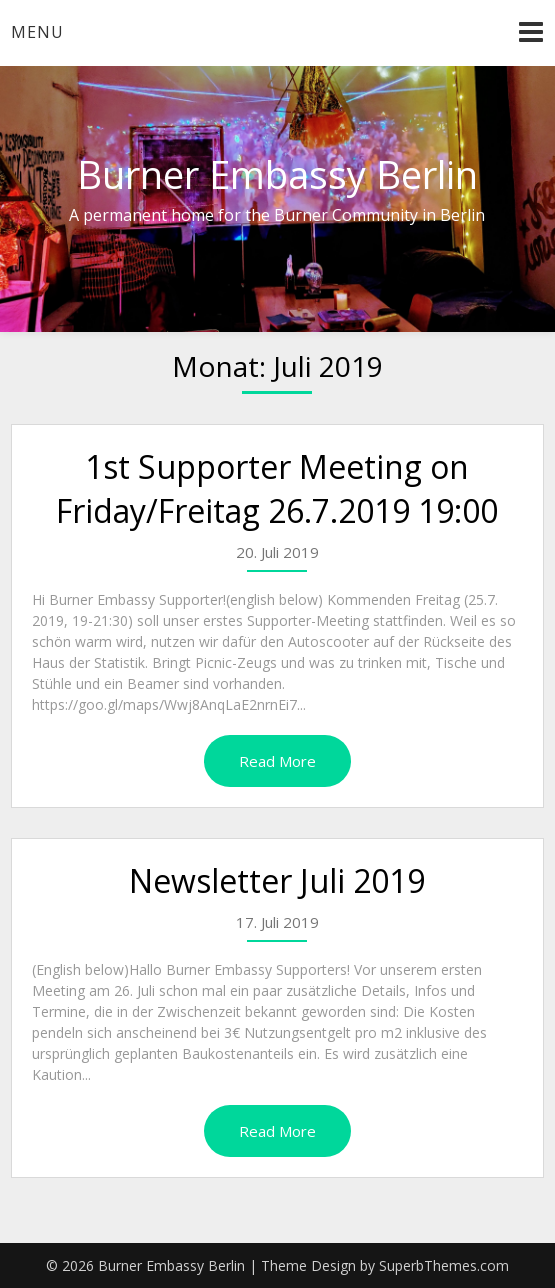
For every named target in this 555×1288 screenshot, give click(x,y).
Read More (277, 761)
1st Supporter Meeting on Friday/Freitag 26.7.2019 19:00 (277, 489)
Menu (37, 32)
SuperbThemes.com (444, 1265)
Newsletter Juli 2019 (277, 880)
